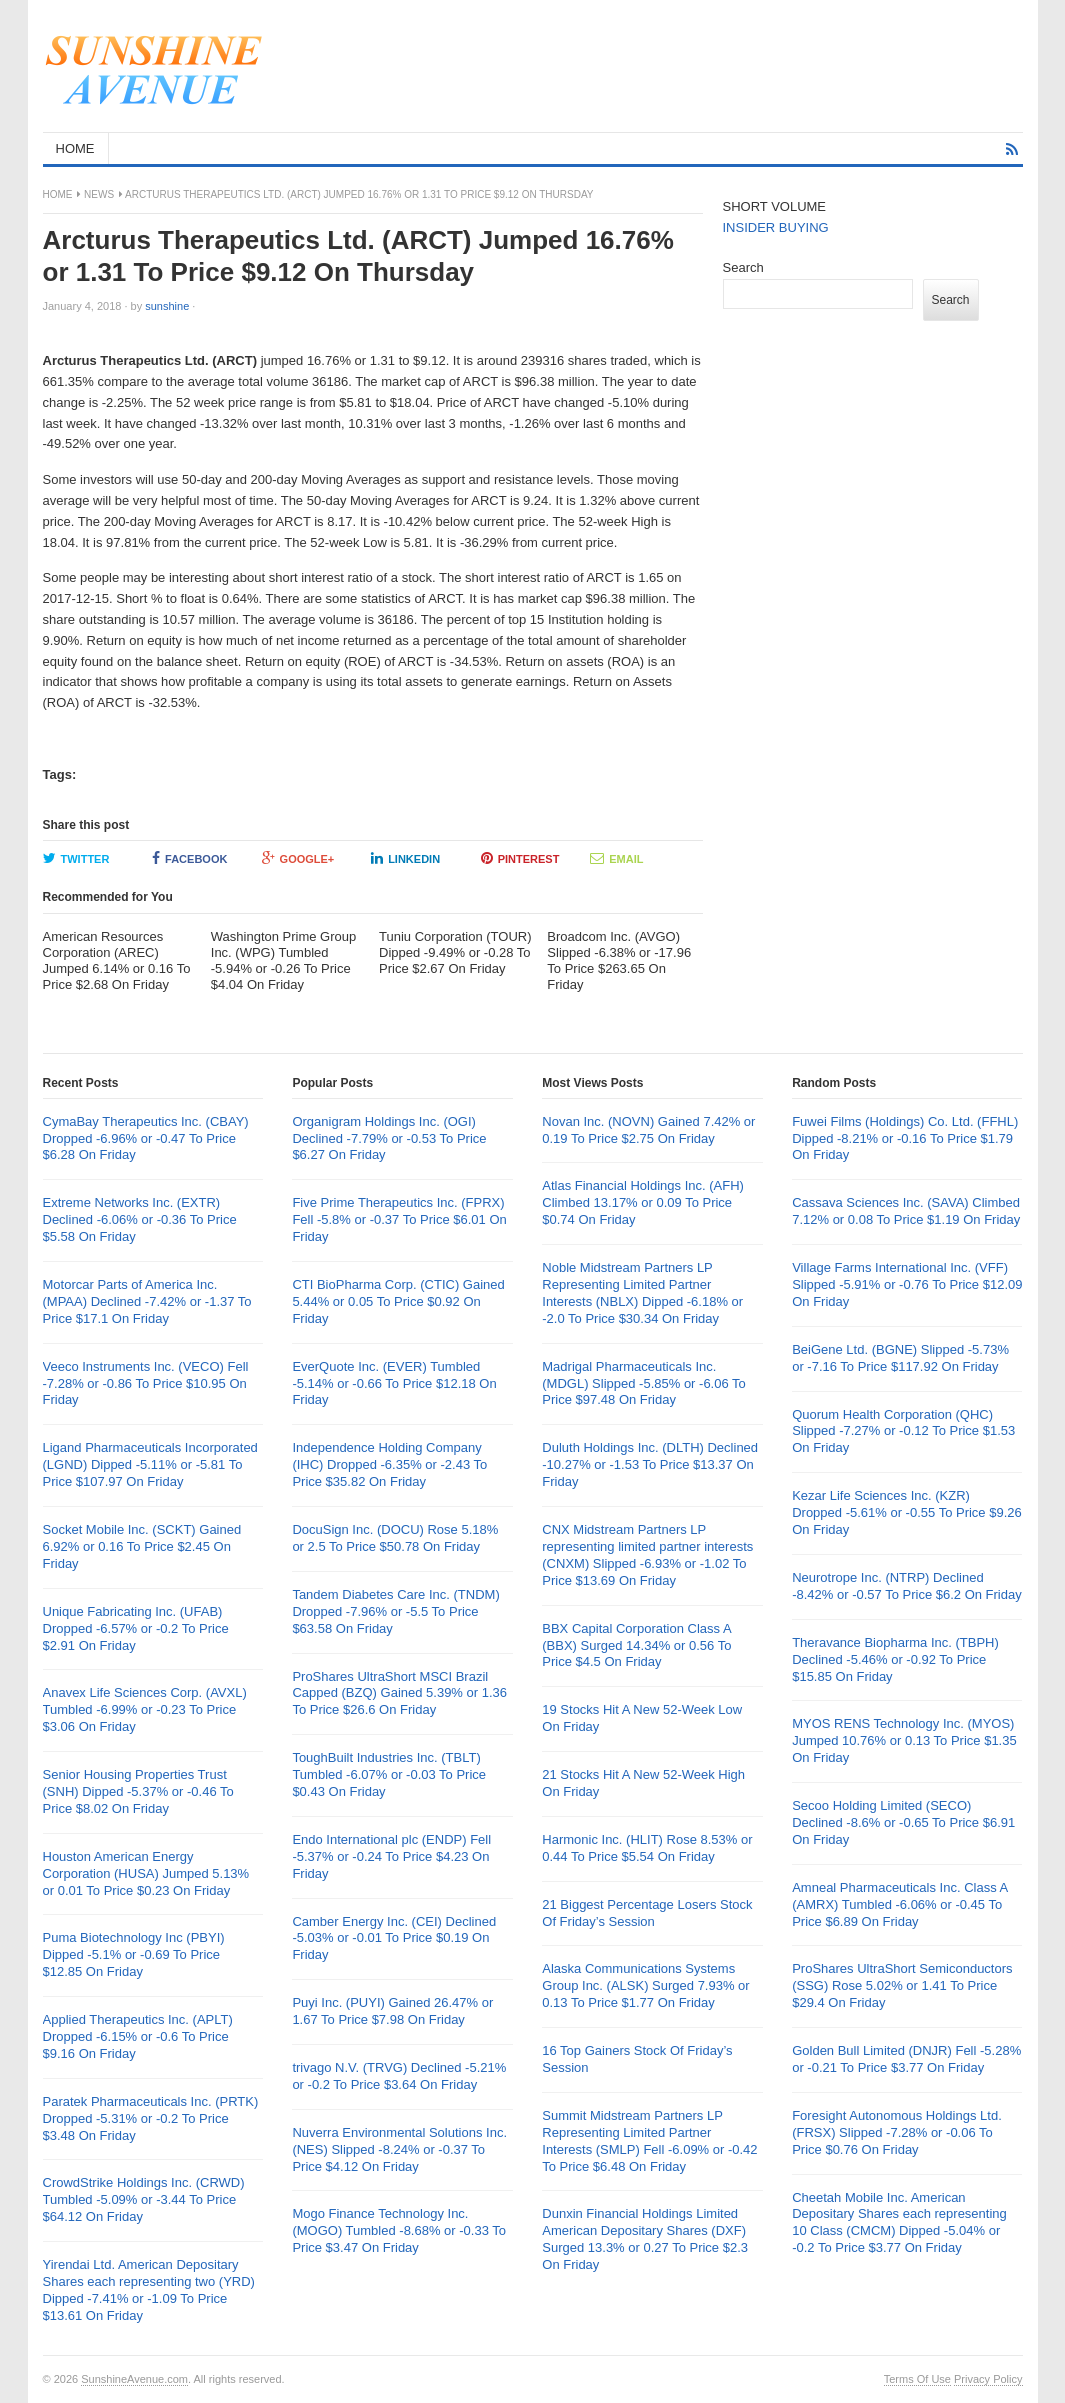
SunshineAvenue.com (134, 2379)
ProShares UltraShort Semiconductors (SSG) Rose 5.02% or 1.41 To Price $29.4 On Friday (902, 1985)
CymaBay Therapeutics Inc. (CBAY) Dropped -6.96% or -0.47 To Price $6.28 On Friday (146, 1138)
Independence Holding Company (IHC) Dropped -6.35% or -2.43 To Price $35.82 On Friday (389, 1464)
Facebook (189, 858)
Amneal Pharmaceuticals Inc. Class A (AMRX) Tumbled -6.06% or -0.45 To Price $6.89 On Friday (899, 1904)
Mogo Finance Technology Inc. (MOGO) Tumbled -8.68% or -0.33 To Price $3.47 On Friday (399, 2230)
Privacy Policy (988, 2379)
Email (616, 858)
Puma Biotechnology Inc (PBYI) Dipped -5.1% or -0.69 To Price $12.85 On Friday (134, 1954)
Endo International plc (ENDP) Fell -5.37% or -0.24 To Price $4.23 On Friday (391, 1856)
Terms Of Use (917, 2379)
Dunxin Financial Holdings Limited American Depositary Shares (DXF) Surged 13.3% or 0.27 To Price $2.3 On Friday (645, 2239)
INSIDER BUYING (776, 227)
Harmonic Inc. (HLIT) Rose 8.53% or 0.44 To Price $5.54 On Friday (647, 1848)
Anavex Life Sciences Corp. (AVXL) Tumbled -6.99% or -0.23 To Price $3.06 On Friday (145, 1709)
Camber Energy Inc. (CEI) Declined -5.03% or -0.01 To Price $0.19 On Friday (394, 1938)
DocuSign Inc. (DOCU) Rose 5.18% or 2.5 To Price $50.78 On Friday (395, 1538)
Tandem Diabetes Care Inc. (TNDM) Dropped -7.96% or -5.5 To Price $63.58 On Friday (395, 1611)
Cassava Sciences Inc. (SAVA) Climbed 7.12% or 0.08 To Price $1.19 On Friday (906, 1211)
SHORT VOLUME (775, 206)
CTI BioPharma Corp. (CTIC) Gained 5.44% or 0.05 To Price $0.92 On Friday (398, 1301)
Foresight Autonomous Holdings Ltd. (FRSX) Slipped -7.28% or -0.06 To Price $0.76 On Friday (897, 2132)
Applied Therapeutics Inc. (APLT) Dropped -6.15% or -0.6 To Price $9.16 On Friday (138, 2036)
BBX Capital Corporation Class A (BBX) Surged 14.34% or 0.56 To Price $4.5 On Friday (636, 1645)
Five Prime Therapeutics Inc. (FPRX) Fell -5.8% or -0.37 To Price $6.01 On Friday (399, 1219)
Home (58, 194)
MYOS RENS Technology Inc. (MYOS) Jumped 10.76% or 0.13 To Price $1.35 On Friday (904, 1740)
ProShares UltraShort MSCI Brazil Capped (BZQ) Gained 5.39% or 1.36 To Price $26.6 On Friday (399, 1693)
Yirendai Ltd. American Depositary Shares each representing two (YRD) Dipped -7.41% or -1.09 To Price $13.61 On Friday (149, 2290)
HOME (75, 148)
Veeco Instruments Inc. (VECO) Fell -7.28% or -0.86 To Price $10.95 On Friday (146, 1383)
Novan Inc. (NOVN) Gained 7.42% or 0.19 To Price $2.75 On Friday (648, 1130)
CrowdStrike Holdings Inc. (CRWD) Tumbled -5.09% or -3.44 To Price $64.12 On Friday (144, 2199)
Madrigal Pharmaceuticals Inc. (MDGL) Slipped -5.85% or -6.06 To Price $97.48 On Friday (644, 1383)
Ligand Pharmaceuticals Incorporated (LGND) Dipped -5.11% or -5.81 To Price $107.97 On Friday (150, 1464)
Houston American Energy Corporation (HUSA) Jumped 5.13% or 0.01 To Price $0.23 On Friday (146, 1873)
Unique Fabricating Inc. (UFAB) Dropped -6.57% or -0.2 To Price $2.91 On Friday (136, 1628)
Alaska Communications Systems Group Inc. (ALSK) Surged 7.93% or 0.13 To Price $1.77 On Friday (645, 1985)
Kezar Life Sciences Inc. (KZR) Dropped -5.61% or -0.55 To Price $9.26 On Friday (907, 1512)
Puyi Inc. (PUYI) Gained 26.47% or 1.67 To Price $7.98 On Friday (392, 2011)
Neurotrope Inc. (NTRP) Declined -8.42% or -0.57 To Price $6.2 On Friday (907, 1586)
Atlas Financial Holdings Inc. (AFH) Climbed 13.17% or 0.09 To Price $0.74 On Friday (643, 1202)
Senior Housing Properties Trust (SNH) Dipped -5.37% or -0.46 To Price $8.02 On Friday (138, 1791)
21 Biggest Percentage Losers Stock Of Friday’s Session (647, 1913)
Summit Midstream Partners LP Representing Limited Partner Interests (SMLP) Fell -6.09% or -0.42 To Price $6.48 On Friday (649, 2141)
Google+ (298, 858)
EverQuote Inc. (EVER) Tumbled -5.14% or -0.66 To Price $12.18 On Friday (394, 1383)
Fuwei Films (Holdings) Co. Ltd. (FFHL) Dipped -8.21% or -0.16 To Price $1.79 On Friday (905, 1138)
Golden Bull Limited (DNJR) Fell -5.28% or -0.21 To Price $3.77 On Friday (906, 2059)
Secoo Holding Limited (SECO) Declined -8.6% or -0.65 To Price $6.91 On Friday (903, 1822)
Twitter (76, 858)
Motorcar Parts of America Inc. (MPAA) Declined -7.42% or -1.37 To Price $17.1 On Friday (147, 1301)
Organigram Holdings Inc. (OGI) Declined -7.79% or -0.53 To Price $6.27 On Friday (389, 1138)
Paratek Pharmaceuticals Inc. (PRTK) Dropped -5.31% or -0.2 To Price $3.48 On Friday (151, 2118)
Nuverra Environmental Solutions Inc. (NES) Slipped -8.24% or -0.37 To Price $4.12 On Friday (399, 2149)
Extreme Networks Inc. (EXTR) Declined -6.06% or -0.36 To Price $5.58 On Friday (140, 1219)
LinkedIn (405, 858)
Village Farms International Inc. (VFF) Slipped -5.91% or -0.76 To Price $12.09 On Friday (907, 1284)
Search (743, 267)
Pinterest (520, 858)
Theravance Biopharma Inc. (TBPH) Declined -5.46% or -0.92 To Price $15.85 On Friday (895, 1659)
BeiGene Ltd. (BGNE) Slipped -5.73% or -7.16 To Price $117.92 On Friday (900, 1358)
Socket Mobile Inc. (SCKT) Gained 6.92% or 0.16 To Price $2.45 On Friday (142, 1546)
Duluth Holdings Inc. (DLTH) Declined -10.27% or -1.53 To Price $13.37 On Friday (650, 1464)
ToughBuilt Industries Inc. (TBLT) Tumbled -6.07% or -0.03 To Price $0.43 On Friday (389, 1774)
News (99, 194)
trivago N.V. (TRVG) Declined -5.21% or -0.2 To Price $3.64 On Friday (399, 2076)
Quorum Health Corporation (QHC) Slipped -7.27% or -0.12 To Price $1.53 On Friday (903, 1431)
